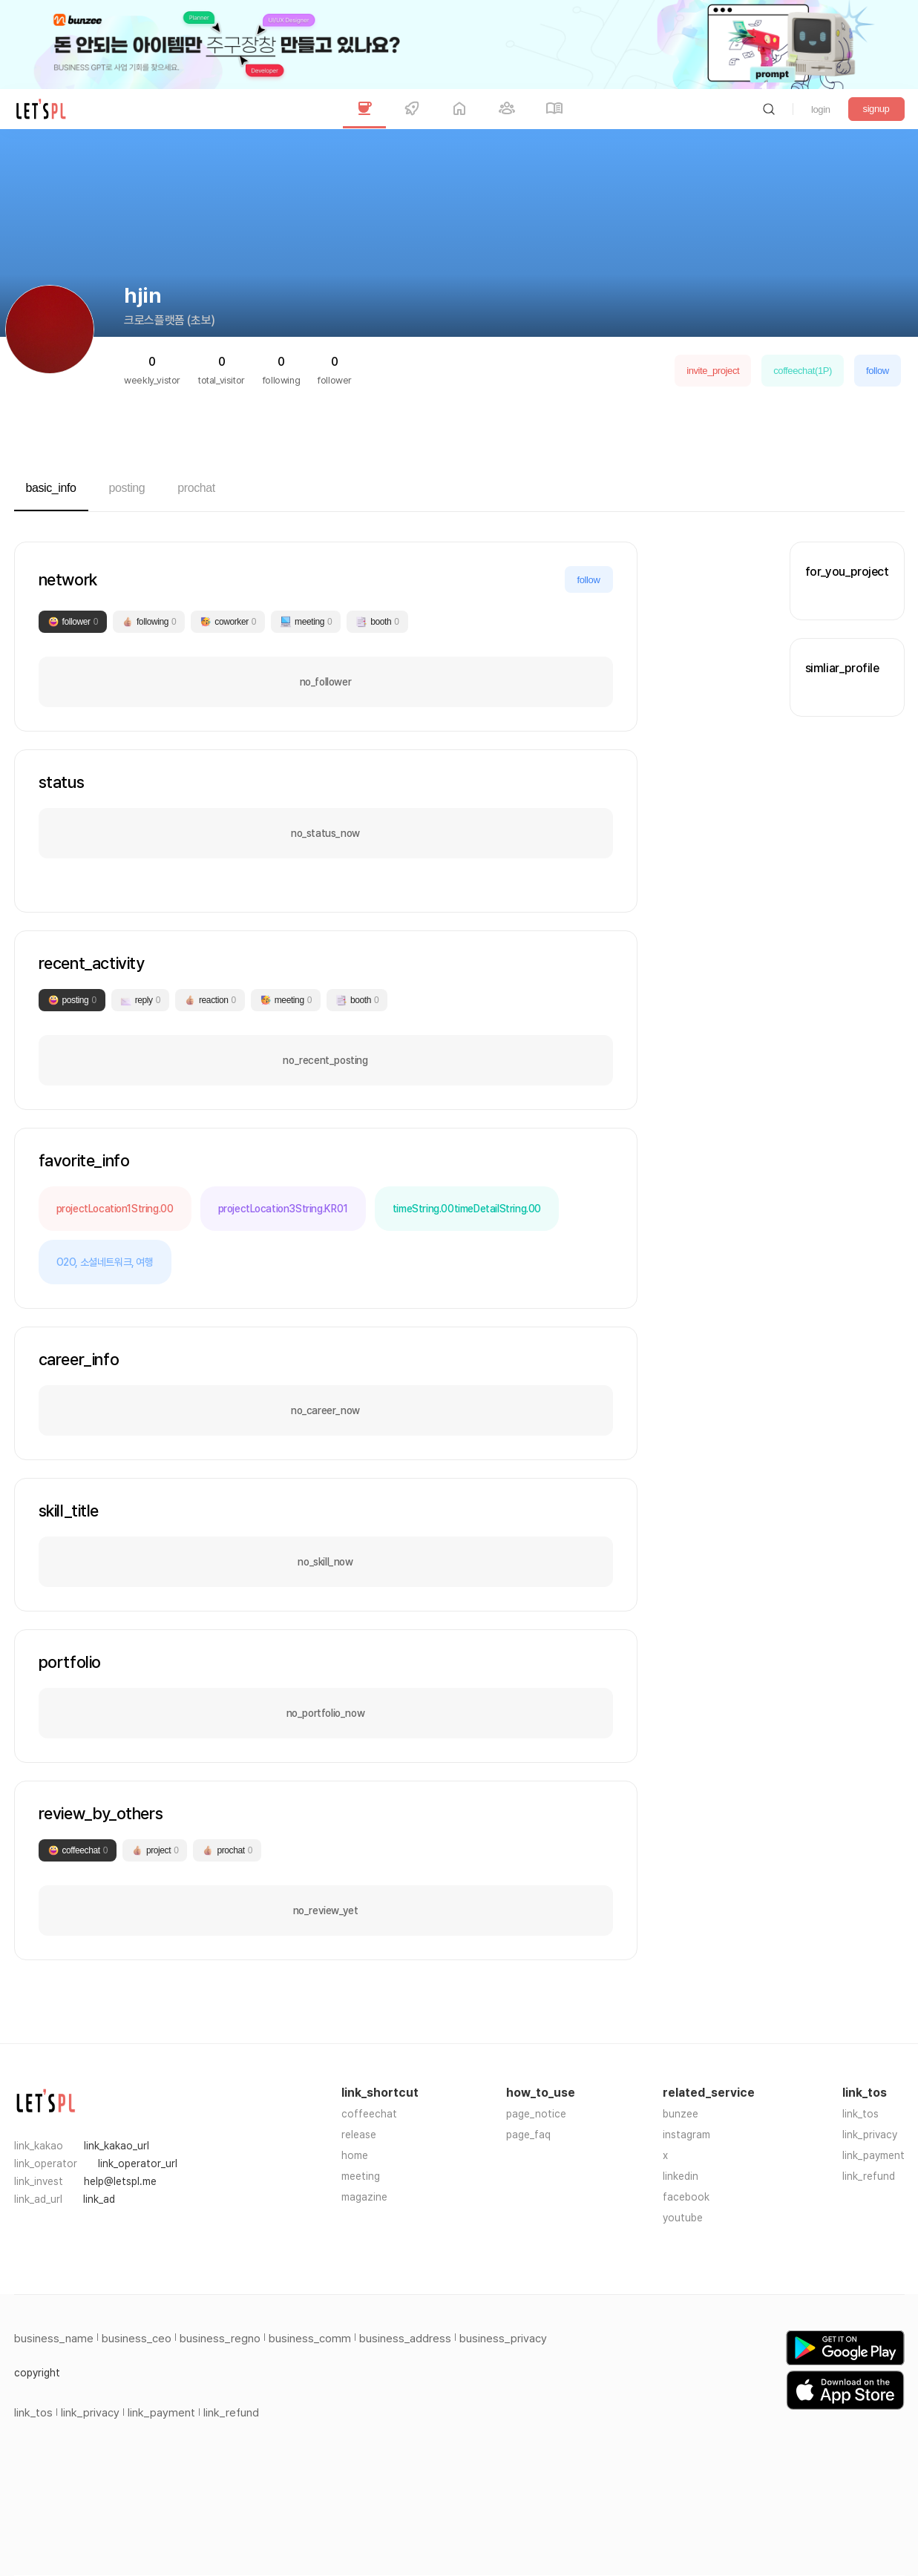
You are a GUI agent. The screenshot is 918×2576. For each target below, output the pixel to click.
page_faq (528, 2134)
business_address (405, 2338)
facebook (686, 2197)
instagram (686, 2134)
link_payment (873, 2155)
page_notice (536, 2114)
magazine (364, 2197)
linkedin (680, 2176)
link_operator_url (137, 2163)
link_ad (99, 2199)
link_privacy (869, 2134)
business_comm (310, 2338)
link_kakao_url (116, 2146)
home (354, 2155)
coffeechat (369, 2114)
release (358, 2134)
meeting (360, 2176)
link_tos (860, 2114)
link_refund (868, 2176)
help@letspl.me (120, 2181)
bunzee (680, 2114)
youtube (683, 2218)
